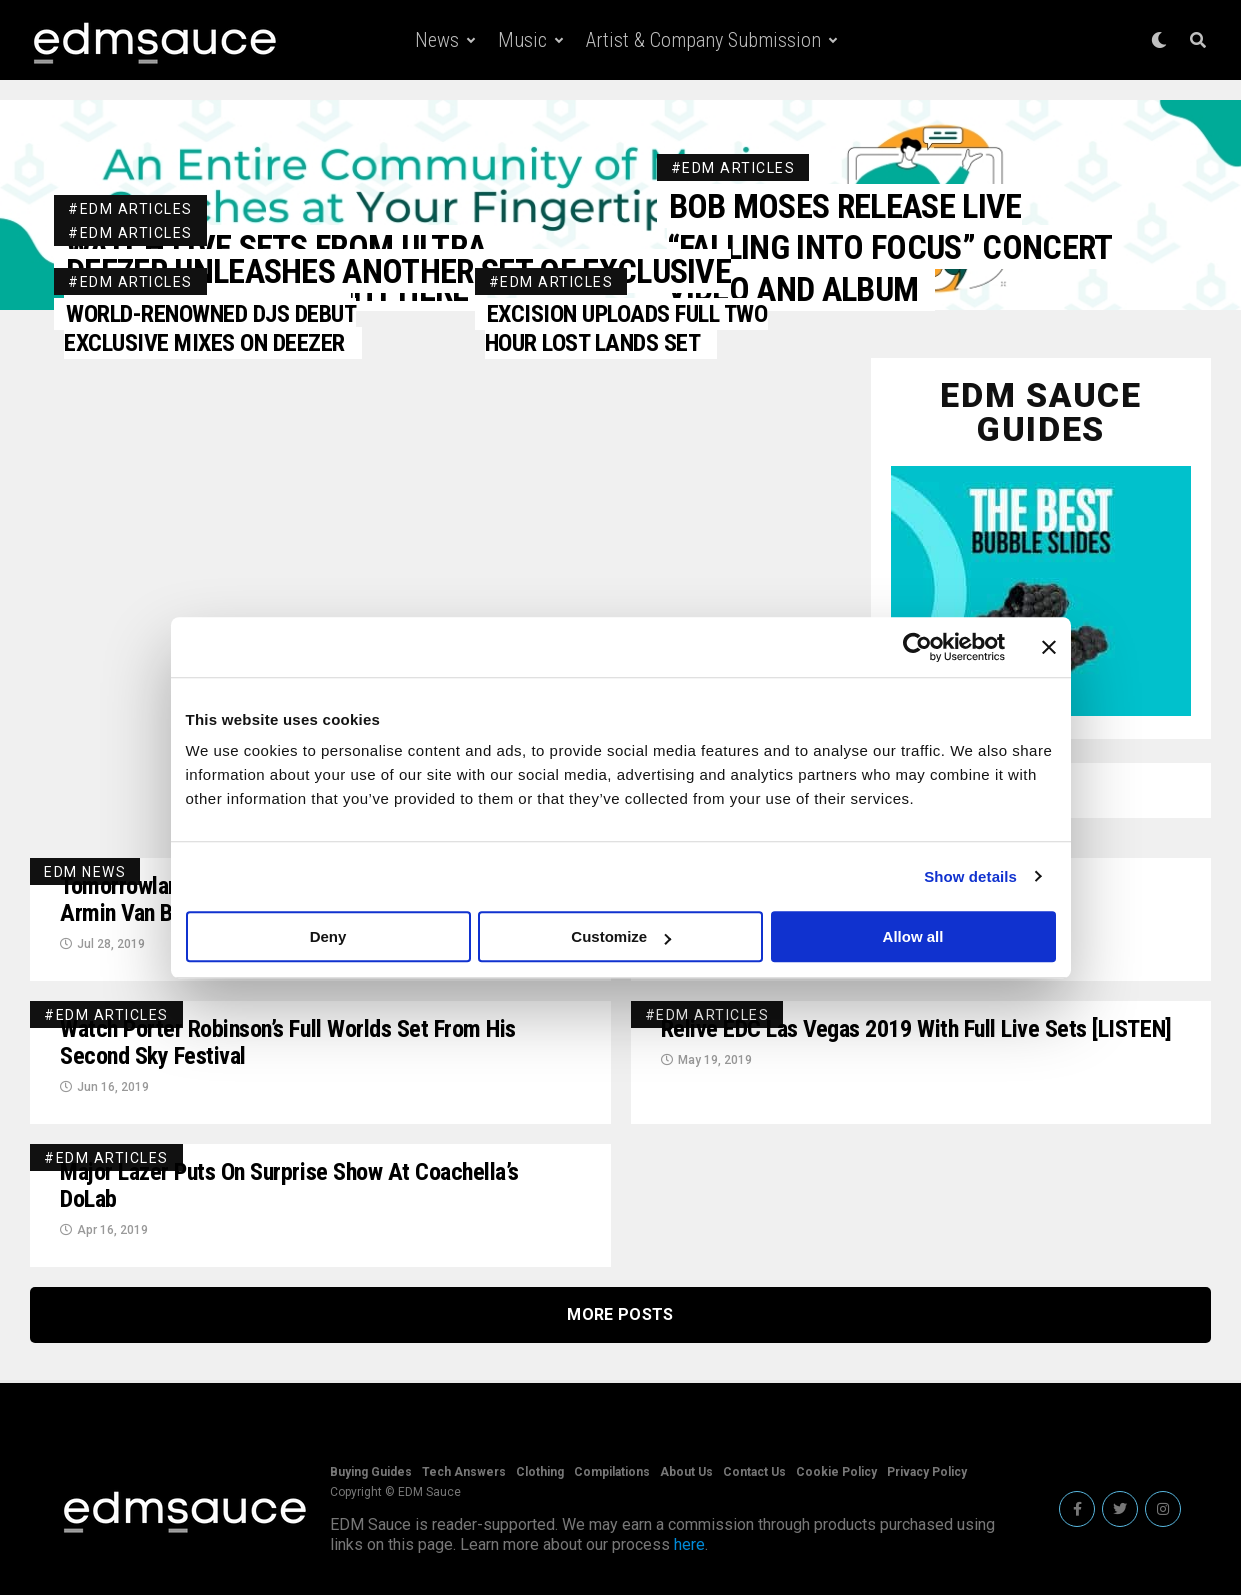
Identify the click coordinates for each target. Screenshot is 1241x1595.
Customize (621, 936)
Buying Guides (371, 1472)
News (437, 40)
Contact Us (754, 1472)
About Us (686, 1472)
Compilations (612, 1472)
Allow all (913, 936)
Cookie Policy (836, 1472)
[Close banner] (1049, 647)
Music (522, 40)
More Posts (620, 1314)
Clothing (540, 1472)
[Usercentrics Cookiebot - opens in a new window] (917, 647)
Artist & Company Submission (703, 40)
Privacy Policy (927, 1472)
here (689, 1544)
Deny (328, 936)
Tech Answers (464, 1472)
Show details (970, 876)
